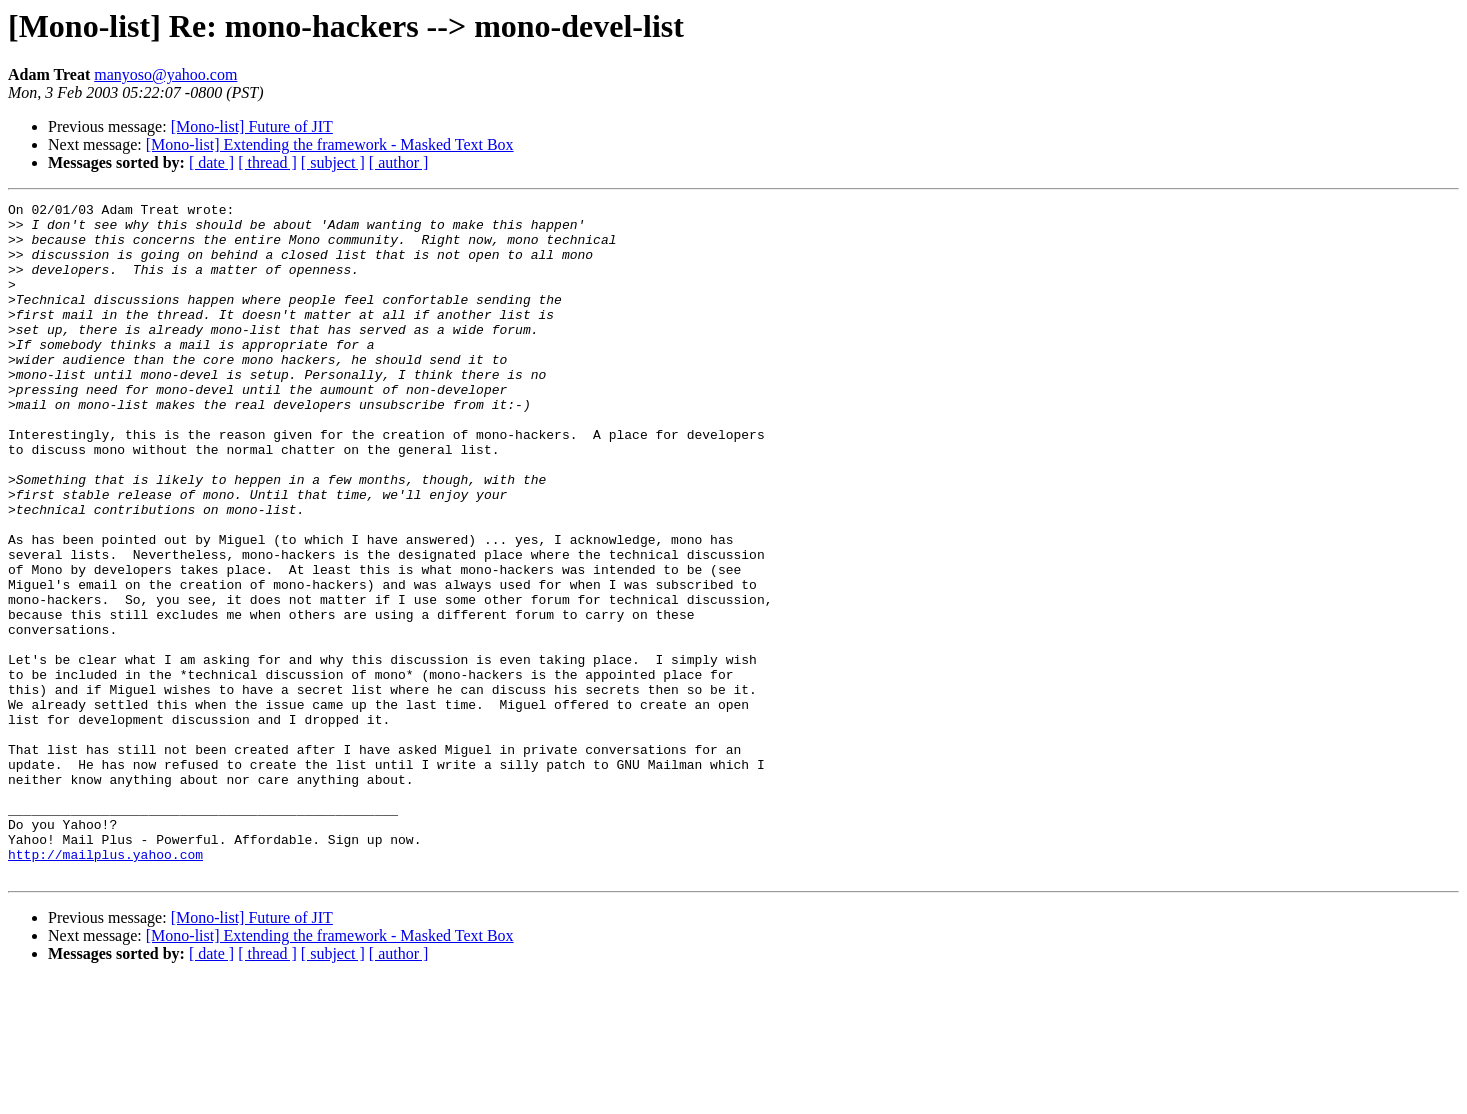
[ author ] (399, 162)
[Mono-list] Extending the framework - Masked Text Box (330, 144)
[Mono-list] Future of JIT (252, 126)
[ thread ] (267, 162)
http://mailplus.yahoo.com (105, 986)
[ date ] (211, 162)
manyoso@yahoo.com (165, 74)
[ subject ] (333, 162)
